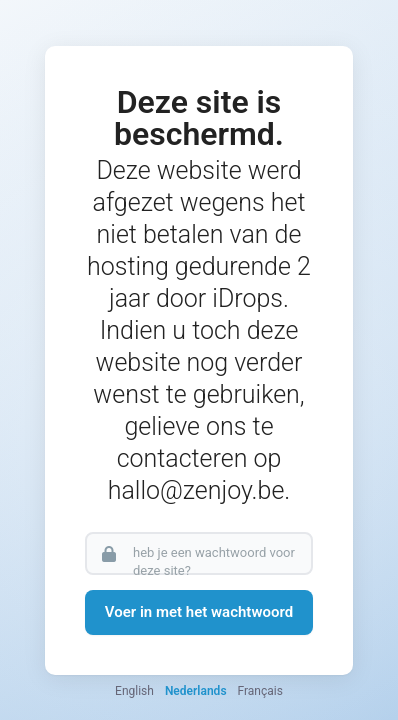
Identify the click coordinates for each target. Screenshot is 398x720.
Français (260, 691)
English (134, 691)
